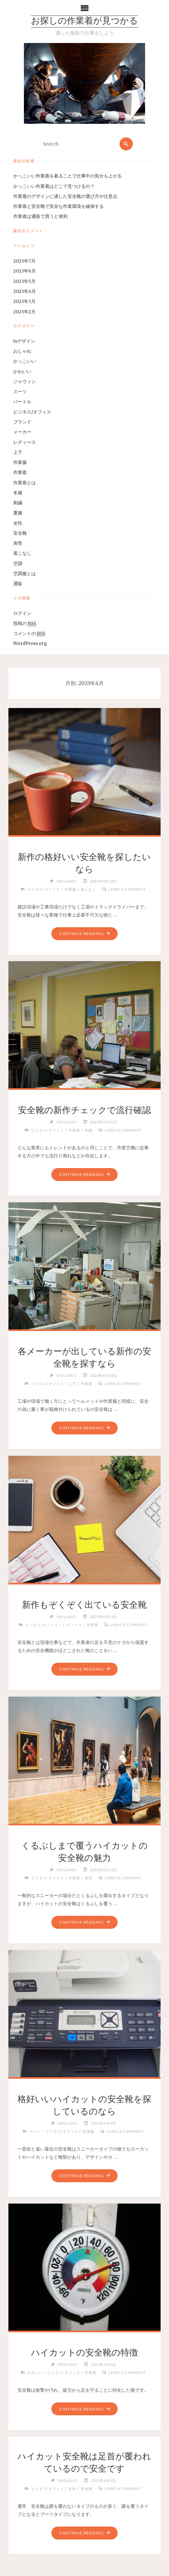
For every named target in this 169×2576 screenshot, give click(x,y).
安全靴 (20, 533)
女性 (17, 523)
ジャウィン (24, 381)
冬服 (17, 493)
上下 (17, 452)
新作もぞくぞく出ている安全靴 (84, 1604)
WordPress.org (30, 643)
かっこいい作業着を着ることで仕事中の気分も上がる (67, 176)
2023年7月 (24, 261)
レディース (24, 442)
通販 (17, 583)
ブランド (22, 422)
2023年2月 (24, 312)
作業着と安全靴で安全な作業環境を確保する (58, 206)
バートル (22, 402)
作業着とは (24, 483)
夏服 (17, 513)
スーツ (20, 391)
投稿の (24, 624)
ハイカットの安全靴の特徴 (84, 2352)
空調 (17, 563)
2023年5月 (24, 281)
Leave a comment (127, 889)
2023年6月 (24, 271)
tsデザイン (24, 341)
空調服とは (24, 573)
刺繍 (17, 503)
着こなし (22, 553)
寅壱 (17, 543)
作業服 (20, 462)
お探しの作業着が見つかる (84, 21)
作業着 (20, 472)
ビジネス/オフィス (32, 412)
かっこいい (24, 361)
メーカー (22, 432)
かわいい (22, 371)
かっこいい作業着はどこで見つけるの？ (54, 186)
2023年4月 (24, 291)
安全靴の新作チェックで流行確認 (84, 1109)
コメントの (29, 634)
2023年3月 (24, 301)
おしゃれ (22, 351)
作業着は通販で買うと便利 (40, 216)
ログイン (22, 613)
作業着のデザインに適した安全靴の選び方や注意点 (65, 196)
